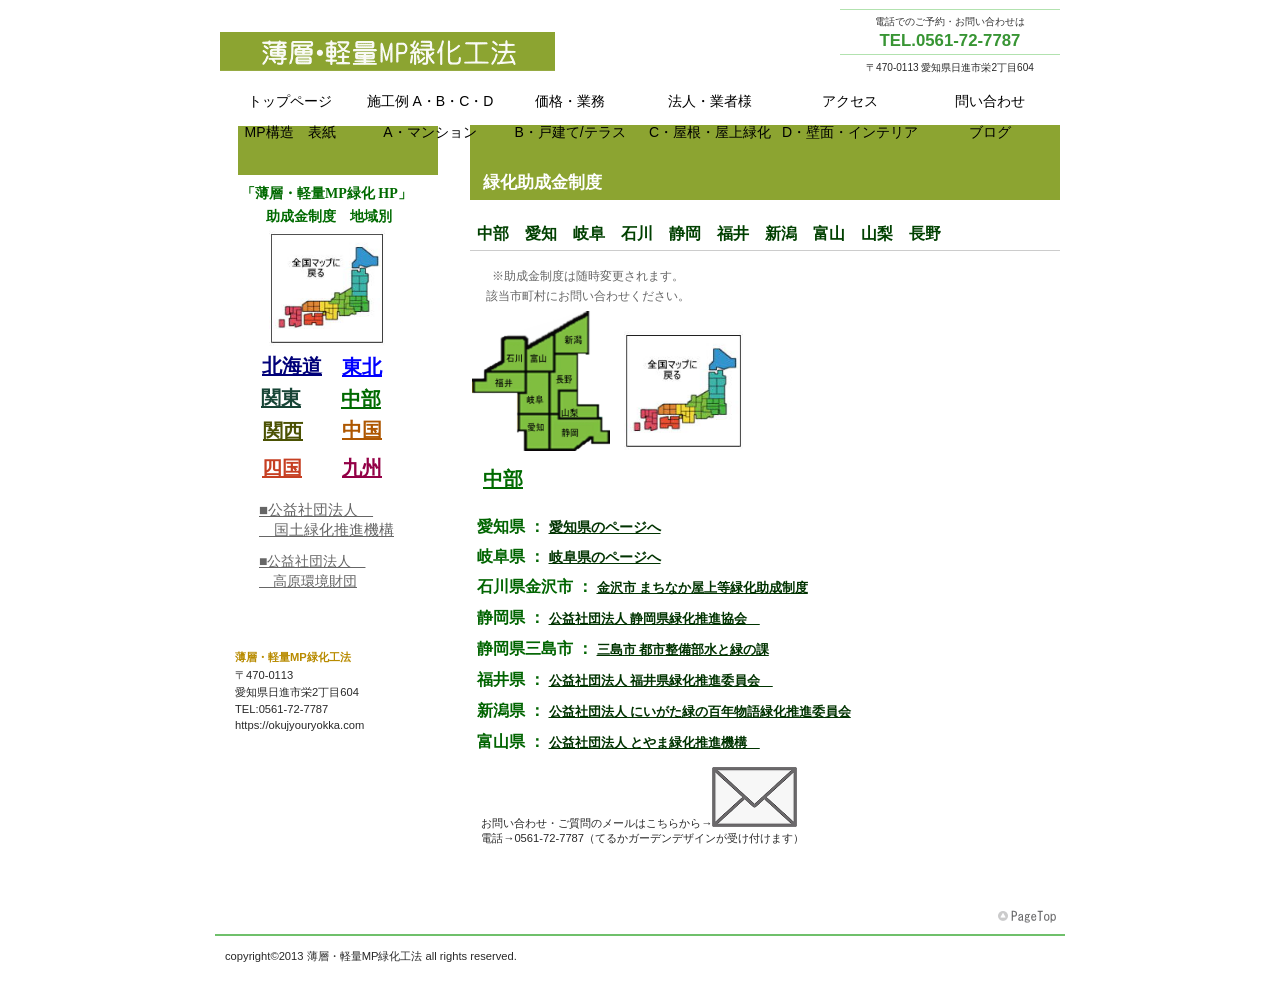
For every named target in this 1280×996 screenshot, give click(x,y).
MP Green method (420, 51)
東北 (720, 511)
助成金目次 (338, 371)
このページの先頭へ (1029, 917)
